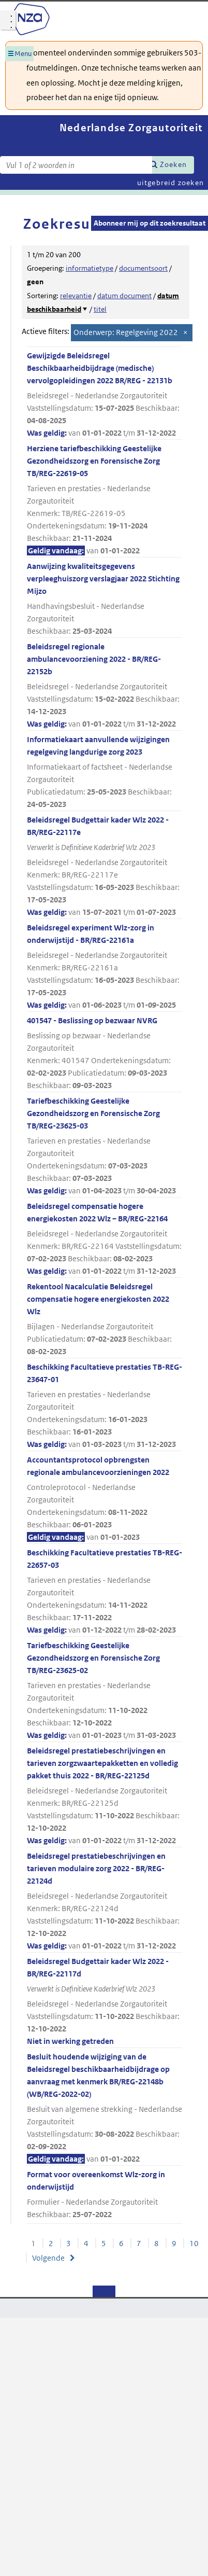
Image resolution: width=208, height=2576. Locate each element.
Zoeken (173, 164)
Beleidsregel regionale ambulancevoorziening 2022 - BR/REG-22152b (104, 686)
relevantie (76, 295)
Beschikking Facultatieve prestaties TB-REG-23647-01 (104, 1406)
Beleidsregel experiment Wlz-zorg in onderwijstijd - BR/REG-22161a (104, 967)
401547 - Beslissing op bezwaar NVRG (104, 1053)
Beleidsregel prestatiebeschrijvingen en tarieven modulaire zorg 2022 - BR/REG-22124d (104, 1901)
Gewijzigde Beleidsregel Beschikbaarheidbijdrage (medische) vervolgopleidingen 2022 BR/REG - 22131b (104, 395)
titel (100, 309)
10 (194, 2243)
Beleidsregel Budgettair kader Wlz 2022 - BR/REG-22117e (104, 866)
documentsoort (143, 268)
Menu (23, 53)
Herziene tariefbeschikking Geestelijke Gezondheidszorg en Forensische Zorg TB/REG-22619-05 (104, 500)
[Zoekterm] (76, 165)
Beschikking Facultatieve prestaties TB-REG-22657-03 (104, 1592)
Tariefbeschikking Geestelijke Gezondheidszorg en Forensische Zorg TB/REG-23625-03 (104, 1146)
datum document (124, 295)
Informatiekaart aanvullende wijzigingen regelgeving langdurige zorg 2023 (104, 772)
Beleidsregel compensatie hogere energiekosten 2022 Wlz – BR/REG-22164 (104, 1239)
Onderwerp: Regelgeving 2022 (125, 332)
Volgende (48, 2258)
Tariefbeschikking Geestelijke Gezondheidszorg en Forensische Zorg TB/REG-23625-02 (104, 1691)
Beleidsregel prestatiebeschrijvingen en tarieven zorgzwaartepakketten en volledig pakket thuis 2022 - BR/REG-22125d (104, 1796)
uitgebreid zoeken (170, 182)
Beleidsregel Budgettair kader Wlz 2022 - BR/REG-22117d (104, 2002)
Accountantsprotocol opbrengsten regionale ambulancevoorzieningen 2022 (104, 1499)
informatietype (89, 268)
